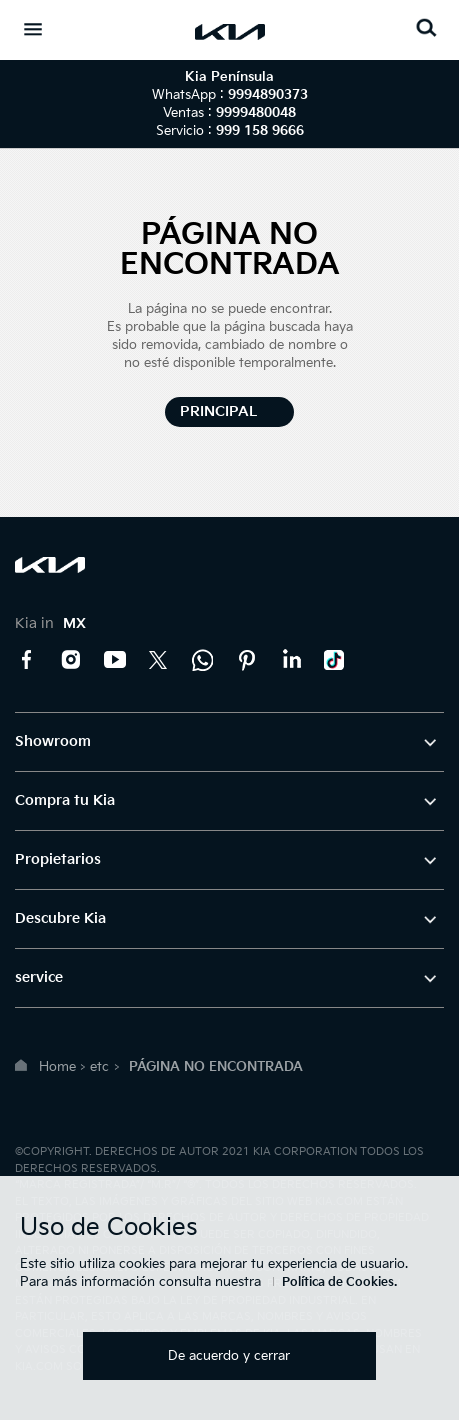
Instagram (71, 660)
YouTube (115, 660)
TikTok (335, 660)
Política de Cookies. (339, 1282)
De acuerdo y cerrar (229, 1356)
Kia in (50, 623)
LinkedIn (291, 660)
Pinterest (247, 660)
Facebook (27, 660)
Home (57, 1067)
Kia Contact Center (203, 660)
